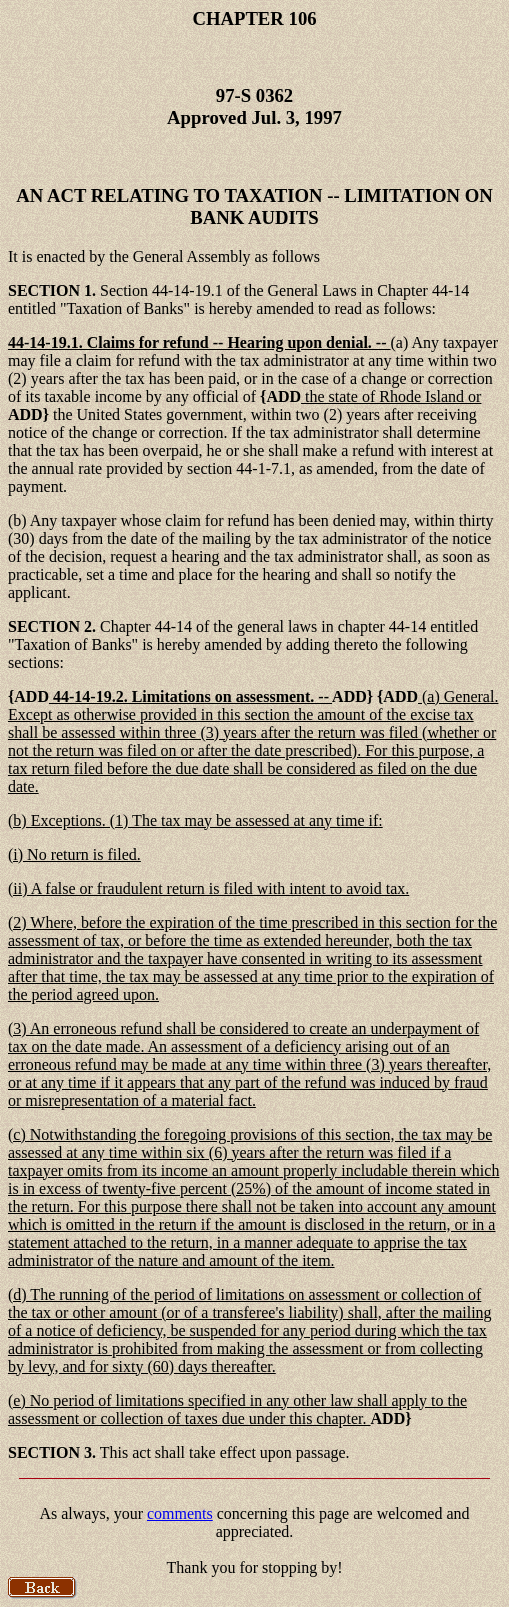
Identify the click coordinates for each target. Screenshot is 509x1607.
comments (180, 1513)
